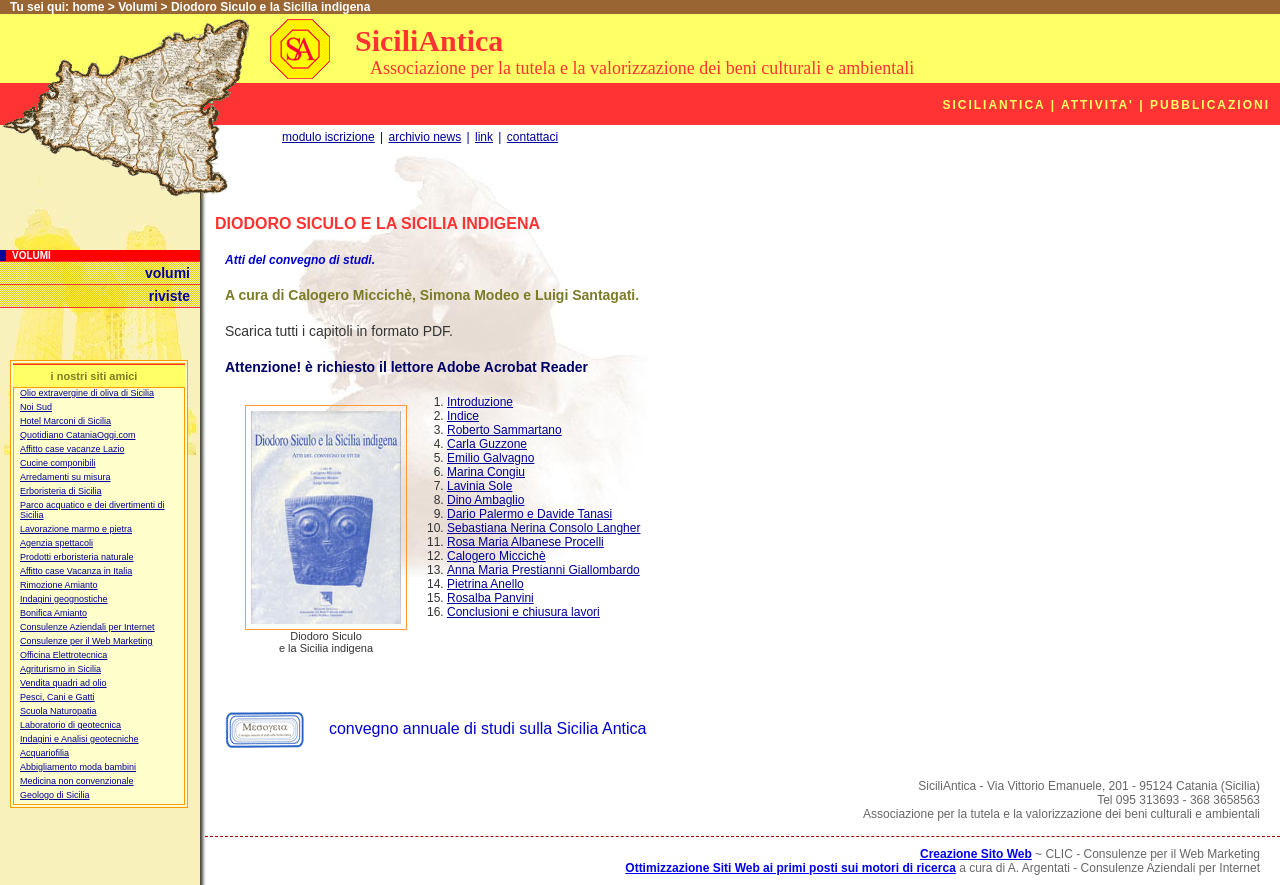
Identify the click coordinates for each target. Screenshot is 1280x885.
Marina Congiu (486, 472)
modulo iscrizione (328, 137)
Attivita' (1097, 105)
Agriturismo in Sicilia (60, 669)
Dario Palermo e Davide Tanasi (529, 514)
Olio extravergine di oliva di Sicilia (87, 393)
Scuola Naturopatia (58, 711)
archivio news (425, 137)
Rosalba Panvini (490, 598)
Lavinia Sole (479, 486)
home (88, 7)
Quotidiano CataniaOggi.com (78, 435)
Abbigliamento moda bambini (78, 767)
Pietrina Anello (485, 584)
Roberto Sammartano (504, 430)
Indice (463, 416)
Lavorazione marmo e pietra (76, 529)
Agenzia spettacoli (56, 543)
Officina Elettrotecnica (63, 655)
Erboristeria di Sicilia (61, 491)
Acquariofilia (44, 753)
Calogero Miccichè (496, 556)
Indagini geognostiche (64, 599)
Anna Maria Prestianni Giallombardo (543, 570)
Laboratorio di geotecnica (70, 725)
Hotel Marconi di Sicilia (65, 421)
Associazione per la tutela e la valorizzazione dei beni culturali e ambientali (642, 68)
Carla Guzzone (487, 444)
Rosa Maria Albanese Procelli (525, 542)
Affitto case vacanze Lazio (72, 449)
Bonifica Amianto (53, 613)
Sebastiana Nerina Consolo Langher (543, 528)
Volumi (137, 7)
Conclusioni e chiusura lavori (523, 612)
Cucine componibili (58, 463)
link (484, 137)
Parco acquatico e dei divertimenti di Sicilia (92, 510)
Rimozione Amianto (59, 585)
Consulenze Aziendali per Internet (87, 627)
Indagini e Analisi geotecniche (79, 739)
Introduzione (480, 402)
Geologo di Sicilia (55, 795)
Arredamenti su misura (65, 477)
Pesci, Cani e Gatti (57, 697)
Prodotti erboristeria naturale (77, 557)
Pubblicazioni (1210, 105)
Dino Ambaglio (485, 500)
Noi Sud (36, 407)
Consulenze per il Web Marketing (86, 641)
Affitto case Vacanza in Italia (76, 571)
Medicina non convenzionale (77, 781)
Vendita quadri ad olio (63, 683)
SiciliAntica (429, 40)
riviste (169, 296)
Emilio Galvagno (490, 458)
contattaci (532, 137)
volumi (167, 273)
